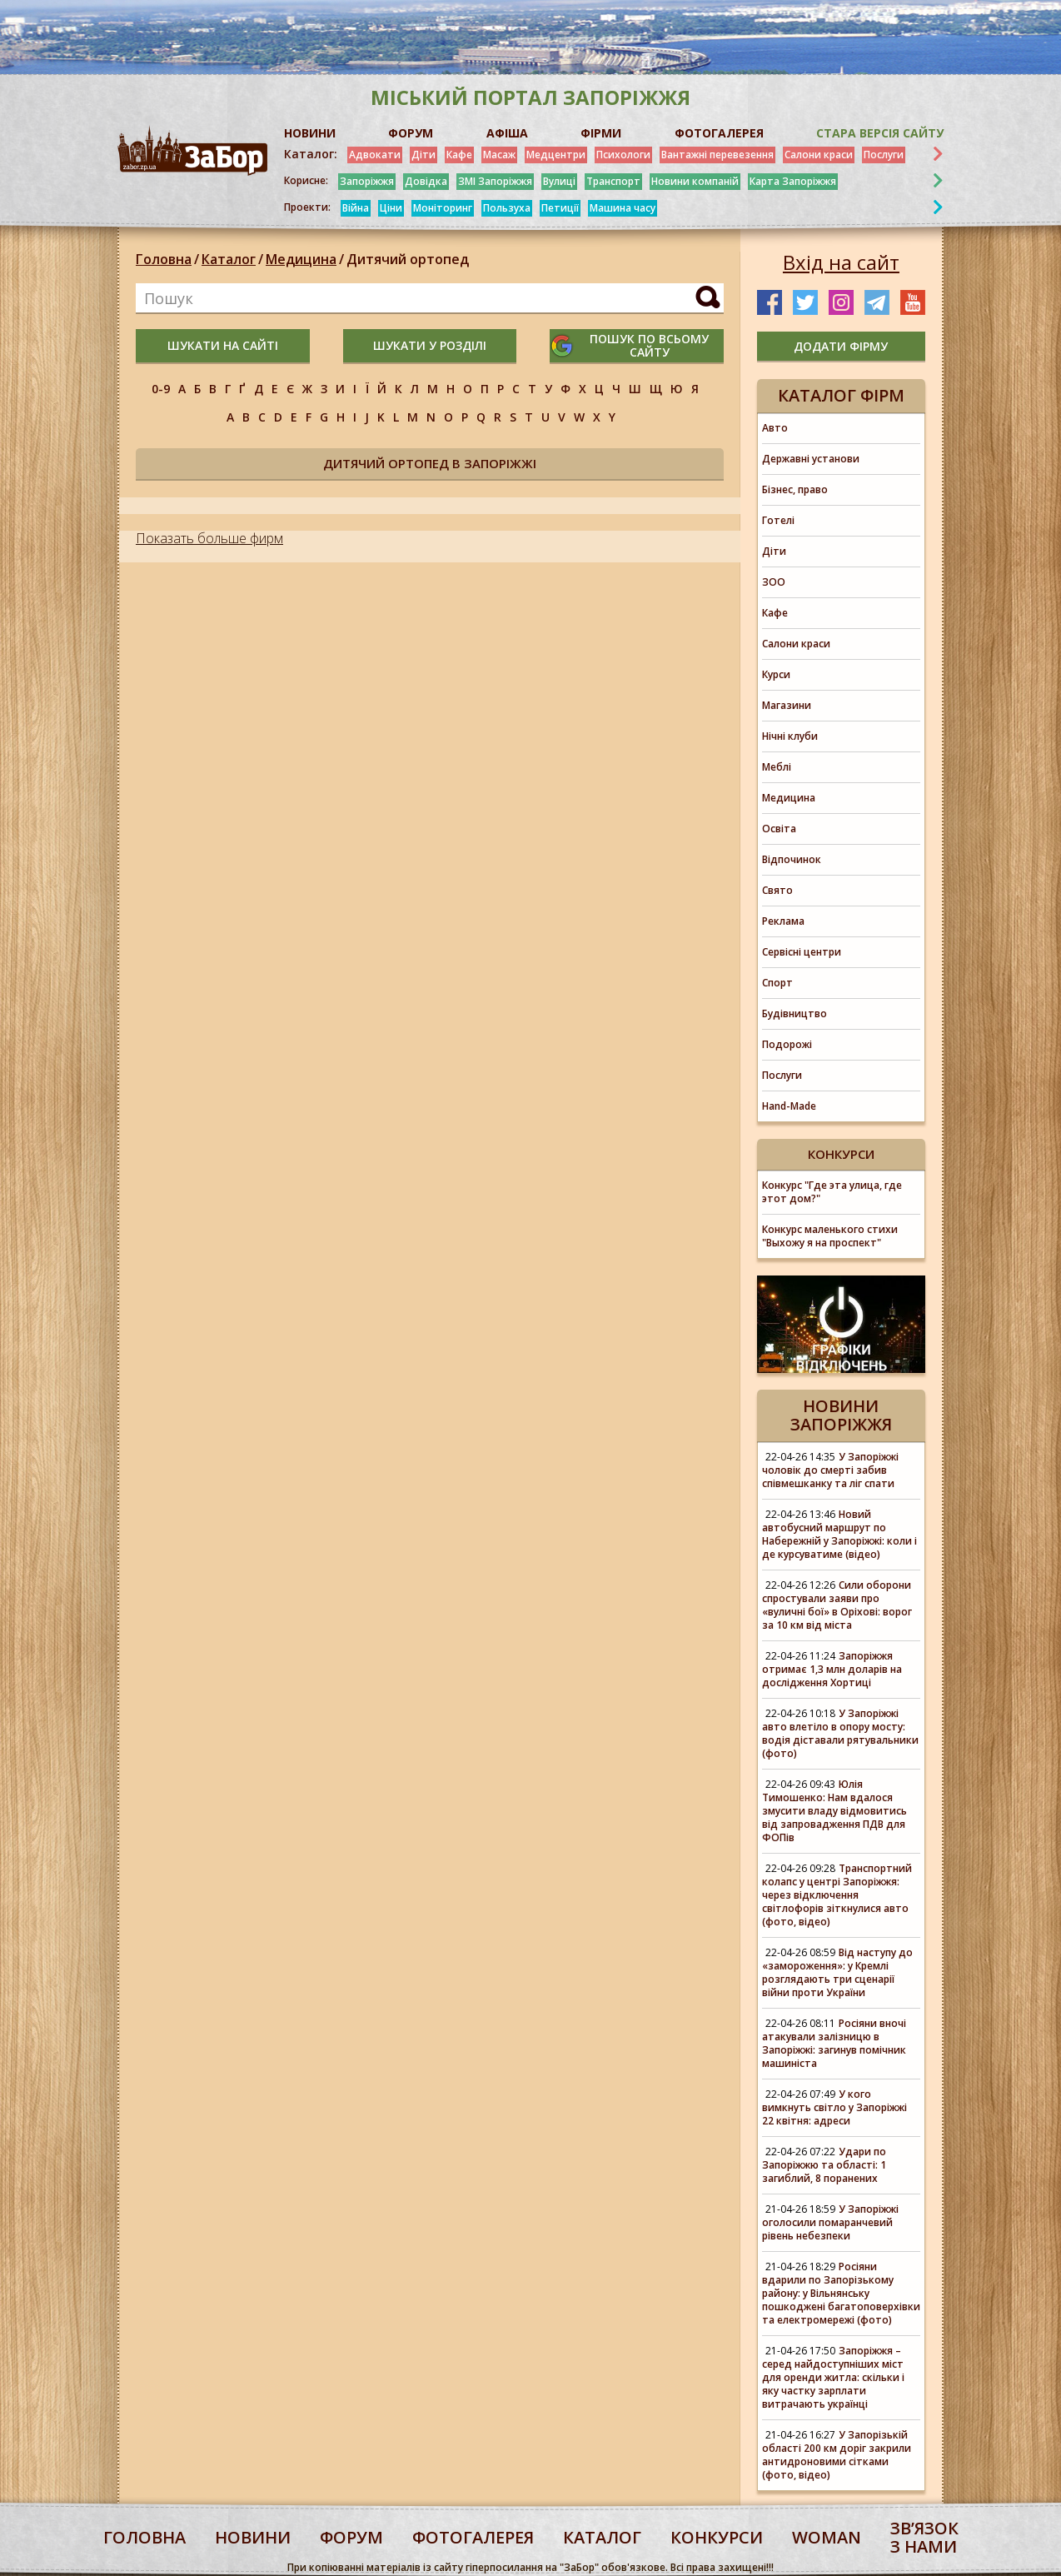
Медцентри (555, 154)
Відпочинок (791, 859)
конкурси (716, 2537)
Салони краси (819, 154)
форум (351, 2537)
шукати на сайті (222, 345)
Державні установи (810, 459)
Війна (355, 208)
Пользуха (506, 208)
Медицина (301, 259)
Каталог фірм (841, 395)
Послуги (884, 154)
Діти (423, 154)
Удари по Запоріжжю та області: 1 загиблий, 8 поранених (824, 2164)
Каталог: (310, 154)
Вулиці (559, 181)
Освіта (779, 828)
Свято (777, 890)
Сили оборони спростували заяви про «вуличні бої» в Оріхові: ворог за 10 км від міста (837, 1605)
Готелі (778, 520)
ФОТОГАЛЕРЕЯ (719, 133)
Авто (775, 428)
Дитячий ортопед (407, 259)
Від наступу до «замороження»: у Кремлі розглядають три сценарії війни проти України (837, 1972)
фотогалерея (473, 2537)
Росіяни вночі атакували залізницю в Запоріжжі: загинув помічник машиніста (834, 2043)
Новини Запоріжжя (841, 1415)
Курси (776, 674)
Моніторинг (442, 208)
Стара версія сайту (880, 133)
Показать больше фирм (209, 538)
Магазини (786, 705)
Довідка (426, 181)
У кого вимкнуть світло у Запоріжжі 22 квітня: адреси (834, 2107)
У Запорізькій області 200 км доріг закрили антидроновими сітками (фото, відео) (836, 2455)
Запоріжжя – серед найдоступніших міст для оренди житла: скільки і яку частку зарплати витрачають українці (833, 2377)
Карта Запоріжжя (793, 181)
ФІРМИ (600, 133)
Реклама (783, 921)
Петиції (560, 208)
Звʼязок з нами (924, 2537)
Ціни (391, 208)
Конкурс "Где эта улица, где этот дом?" (832, 1192)
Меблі (776, 767)
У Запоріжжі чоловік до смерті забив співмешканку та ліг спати (830, 1470)
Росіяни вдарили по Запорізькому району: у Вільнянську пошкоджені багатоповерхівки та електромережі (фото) (841, 2293)
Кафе (459, 154)
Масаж (499, 154)
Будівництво (794, 1013)
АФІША (507, 133)
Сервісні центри (801, 952)
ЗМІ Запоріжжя (495, 181)
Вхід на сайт (841, 262)
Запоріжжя (367, 181)
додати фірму (841, 346)
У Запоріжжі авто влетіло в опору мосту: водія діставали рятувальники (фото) (840, 1733)
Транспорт (613, 181)
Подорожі (787, 1044)
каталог (602, 2537)
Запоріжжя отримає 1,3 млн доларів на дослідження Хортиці (832, 1669)
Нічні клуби (790, 736)
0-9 (161, 389)
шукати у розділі (429, 345)
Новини (253, 2537)
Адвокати (375, 154)
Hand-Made (789, 1106)
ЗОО (773, 582)
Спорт (777, 983)
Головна (164, 259)
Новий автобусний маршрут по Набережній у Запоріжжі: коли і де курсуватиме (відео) (839, 1534)
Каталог (229, 259)
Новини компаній (695, 181)
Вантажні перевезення (717, 154)
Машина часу (622, 208)
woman (826, 2537)
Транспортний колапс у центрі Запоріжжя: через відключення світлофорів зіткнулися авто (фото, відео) (837, 1895)
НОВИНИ (310, 133)
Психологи (623, 154)
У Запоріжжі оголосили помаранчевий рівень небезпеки (830, 2222)
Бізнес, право (795, 489)
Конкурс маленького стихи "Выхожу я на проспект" (830, 1236)
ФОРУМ (410, 133)
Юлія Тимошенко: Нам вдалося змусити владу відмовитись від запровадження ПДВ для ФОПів (834, 1811)
